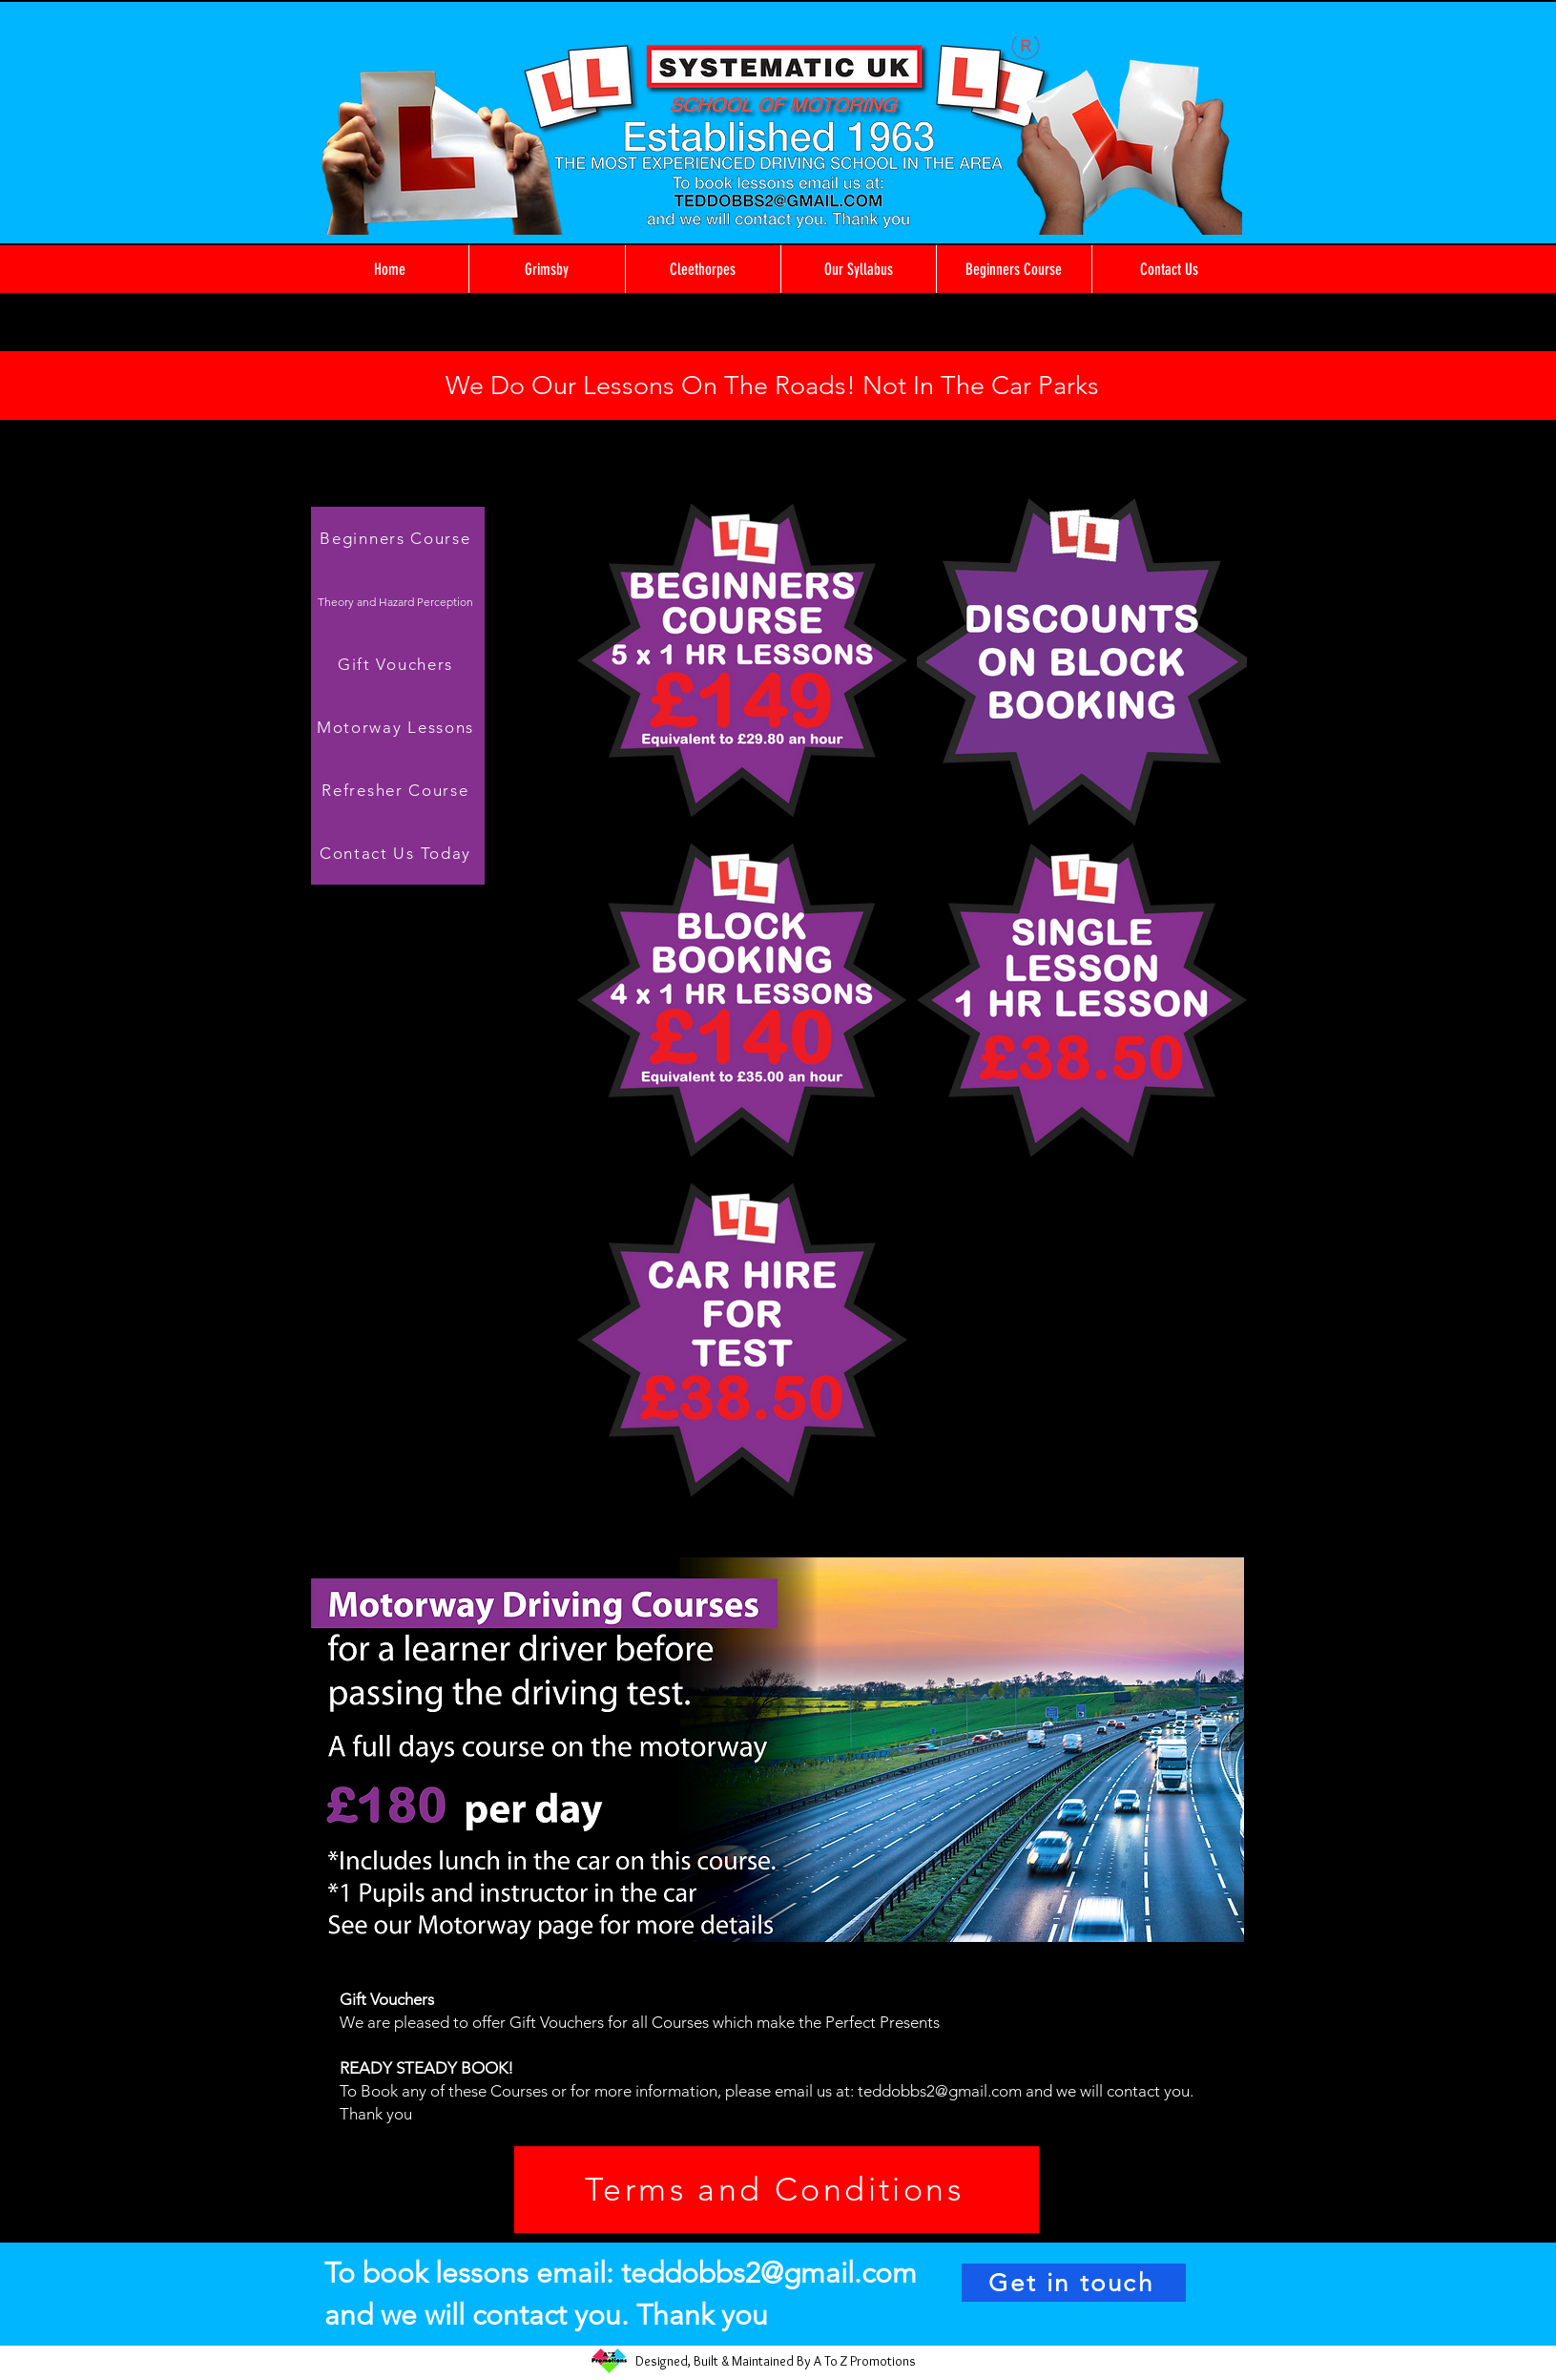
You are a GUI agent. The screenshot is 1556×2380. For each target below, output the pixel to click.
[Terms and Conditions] (776, 2189)
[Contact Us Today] (398, 853)
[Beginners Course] (398, 538)
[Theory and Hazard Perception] (398, 601)
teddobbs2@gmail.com (940, 2090)
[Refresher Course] (398, 790)
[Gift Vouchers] (398, 664)
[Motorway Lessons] (398, 727)
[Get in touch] (1074, 2283)
